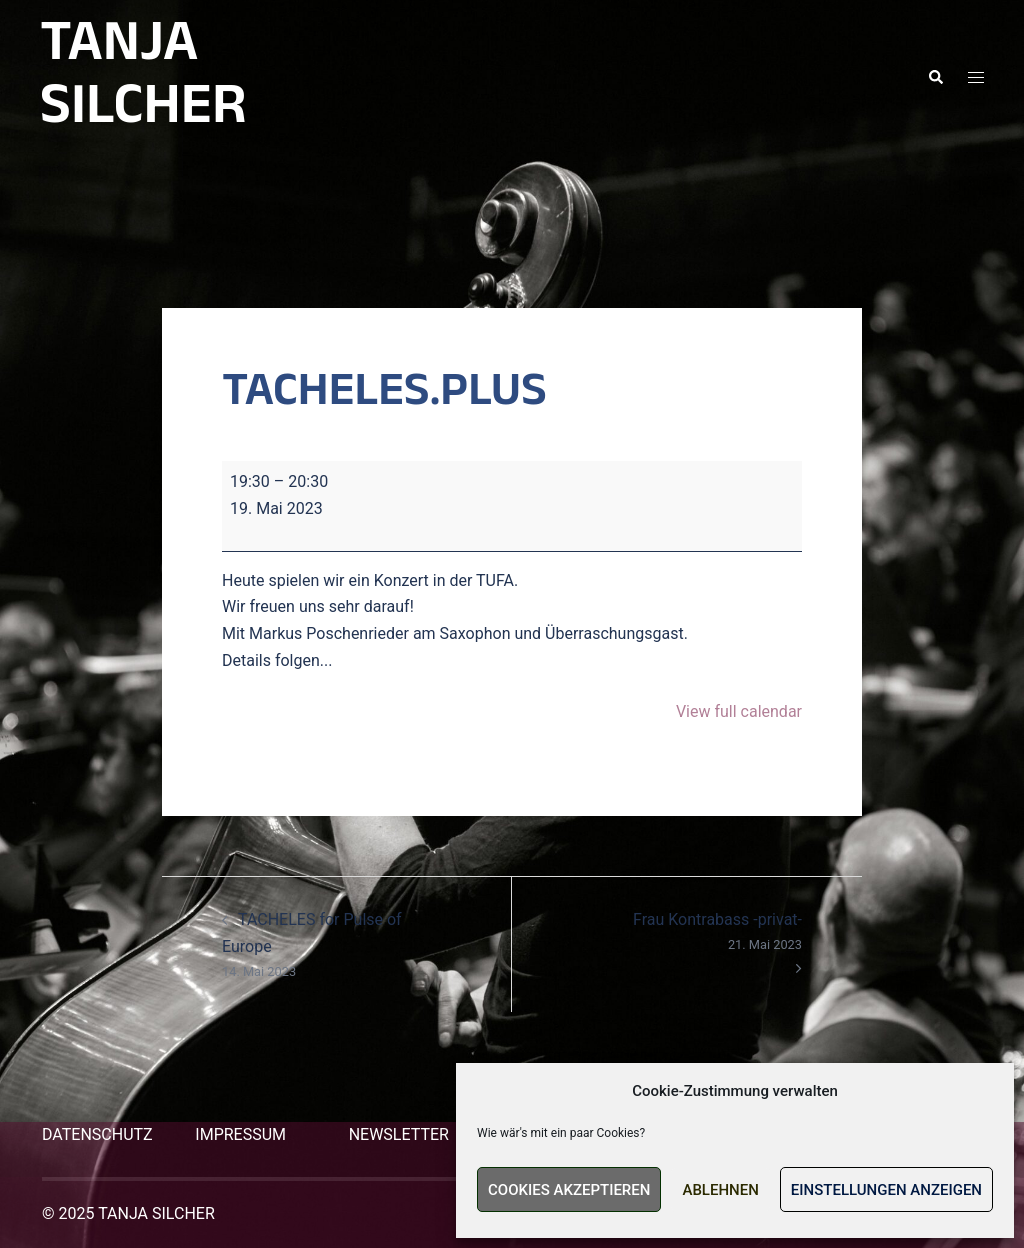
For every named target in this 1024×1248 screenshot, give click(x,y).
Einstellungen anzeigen (886, 1190)
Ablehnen (720, 1190)
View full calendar (739, 711)
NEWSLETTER (399, 1134)
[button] (935, 78)
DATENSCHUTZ (97, 1134)
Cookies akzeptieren (569, 1190)
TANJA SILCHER (143, 77)
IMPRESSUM (240, 1134)
